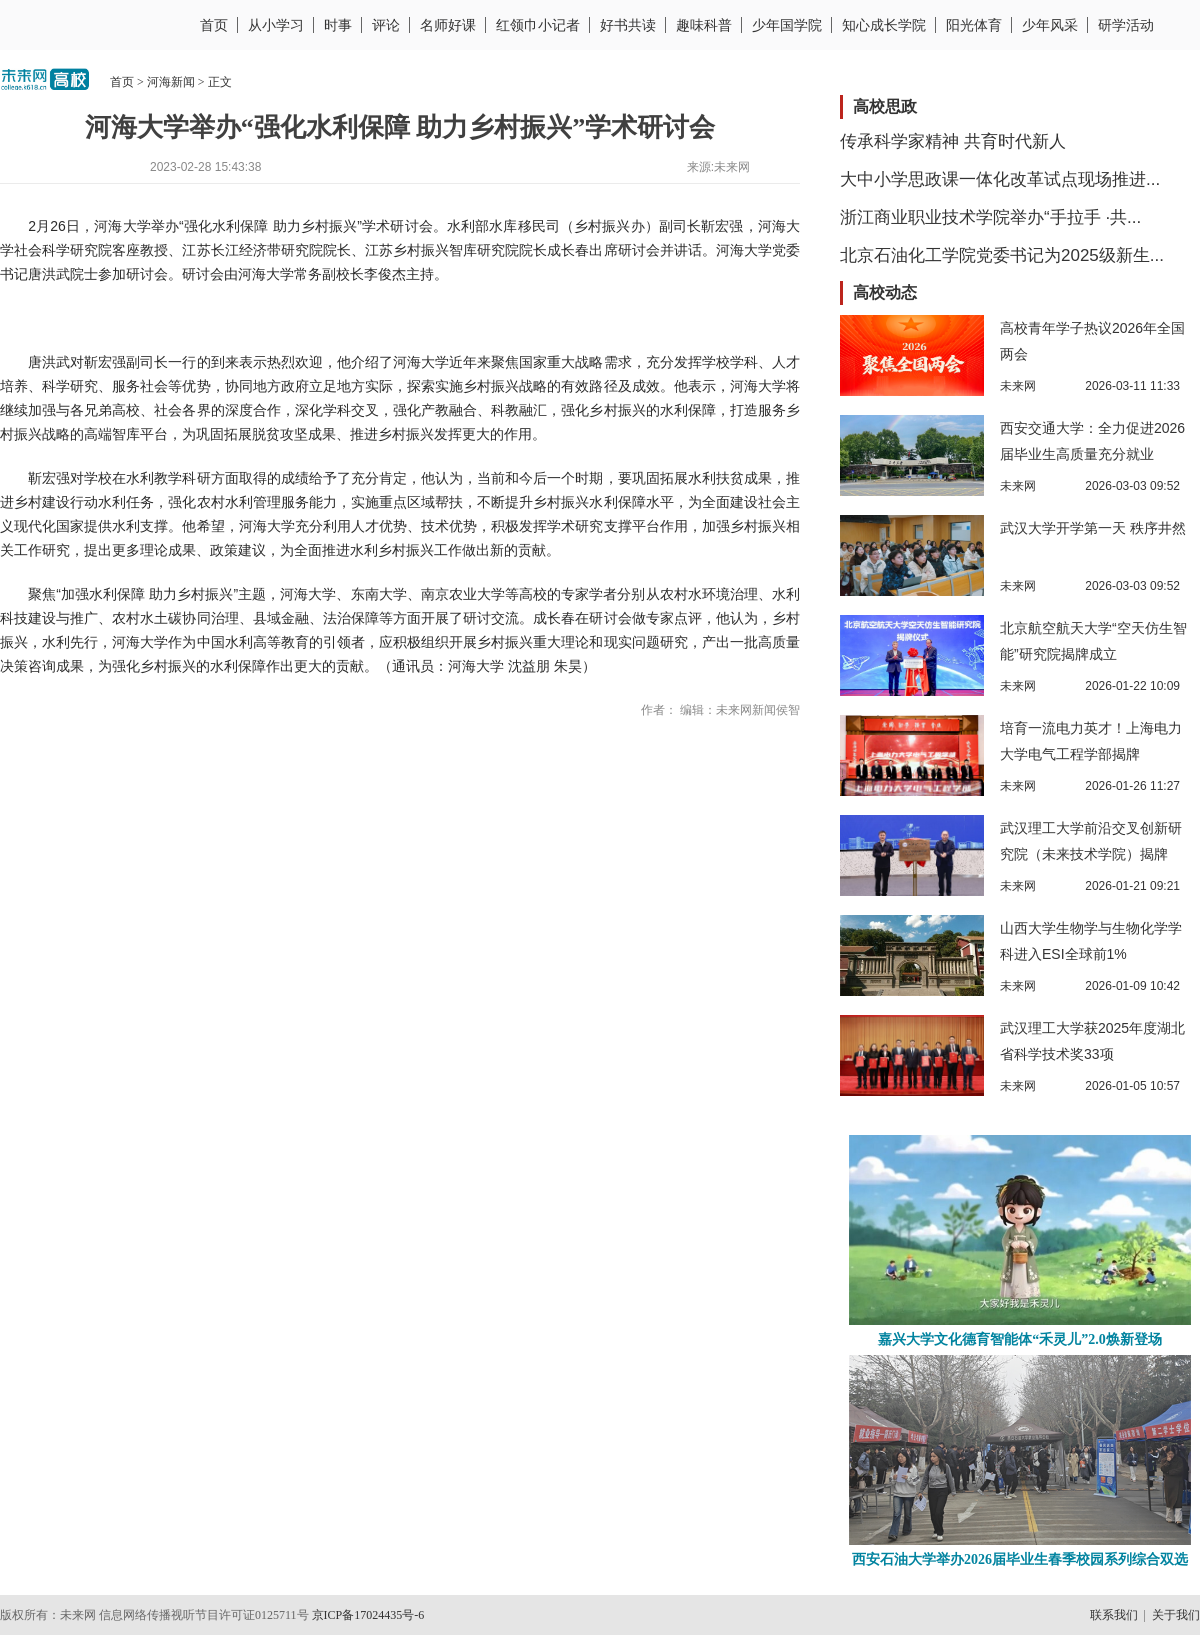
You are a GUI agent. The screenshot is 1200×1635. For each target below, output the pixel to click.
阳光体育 (974, 25)
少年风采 (1050, 25)
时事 (338, 25)
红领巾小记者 (538, 25)
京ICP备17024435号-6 (368, 1615)
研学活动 (1126, 25)
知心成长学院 (884, 25)
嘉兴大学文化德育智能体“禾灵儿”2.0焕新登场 (1020, 1339)
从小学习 (276, 25)
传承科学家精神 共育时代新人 (953, 141)
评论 (386, 25)
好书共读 (628, 25)
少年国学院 (787, 25)
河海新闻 (171, 82)
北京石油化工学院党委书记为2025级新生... (1002, 255)
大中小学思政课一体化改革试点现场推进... (1000, 179)
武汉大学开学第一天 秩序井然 (1093, 528)
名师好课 (448, 25)
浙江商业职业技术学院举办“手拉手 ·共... (990, 217)
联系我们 (1114, 1615)
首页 (214, 25)
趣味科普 (704, 25)
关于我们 (1176, 1615)
